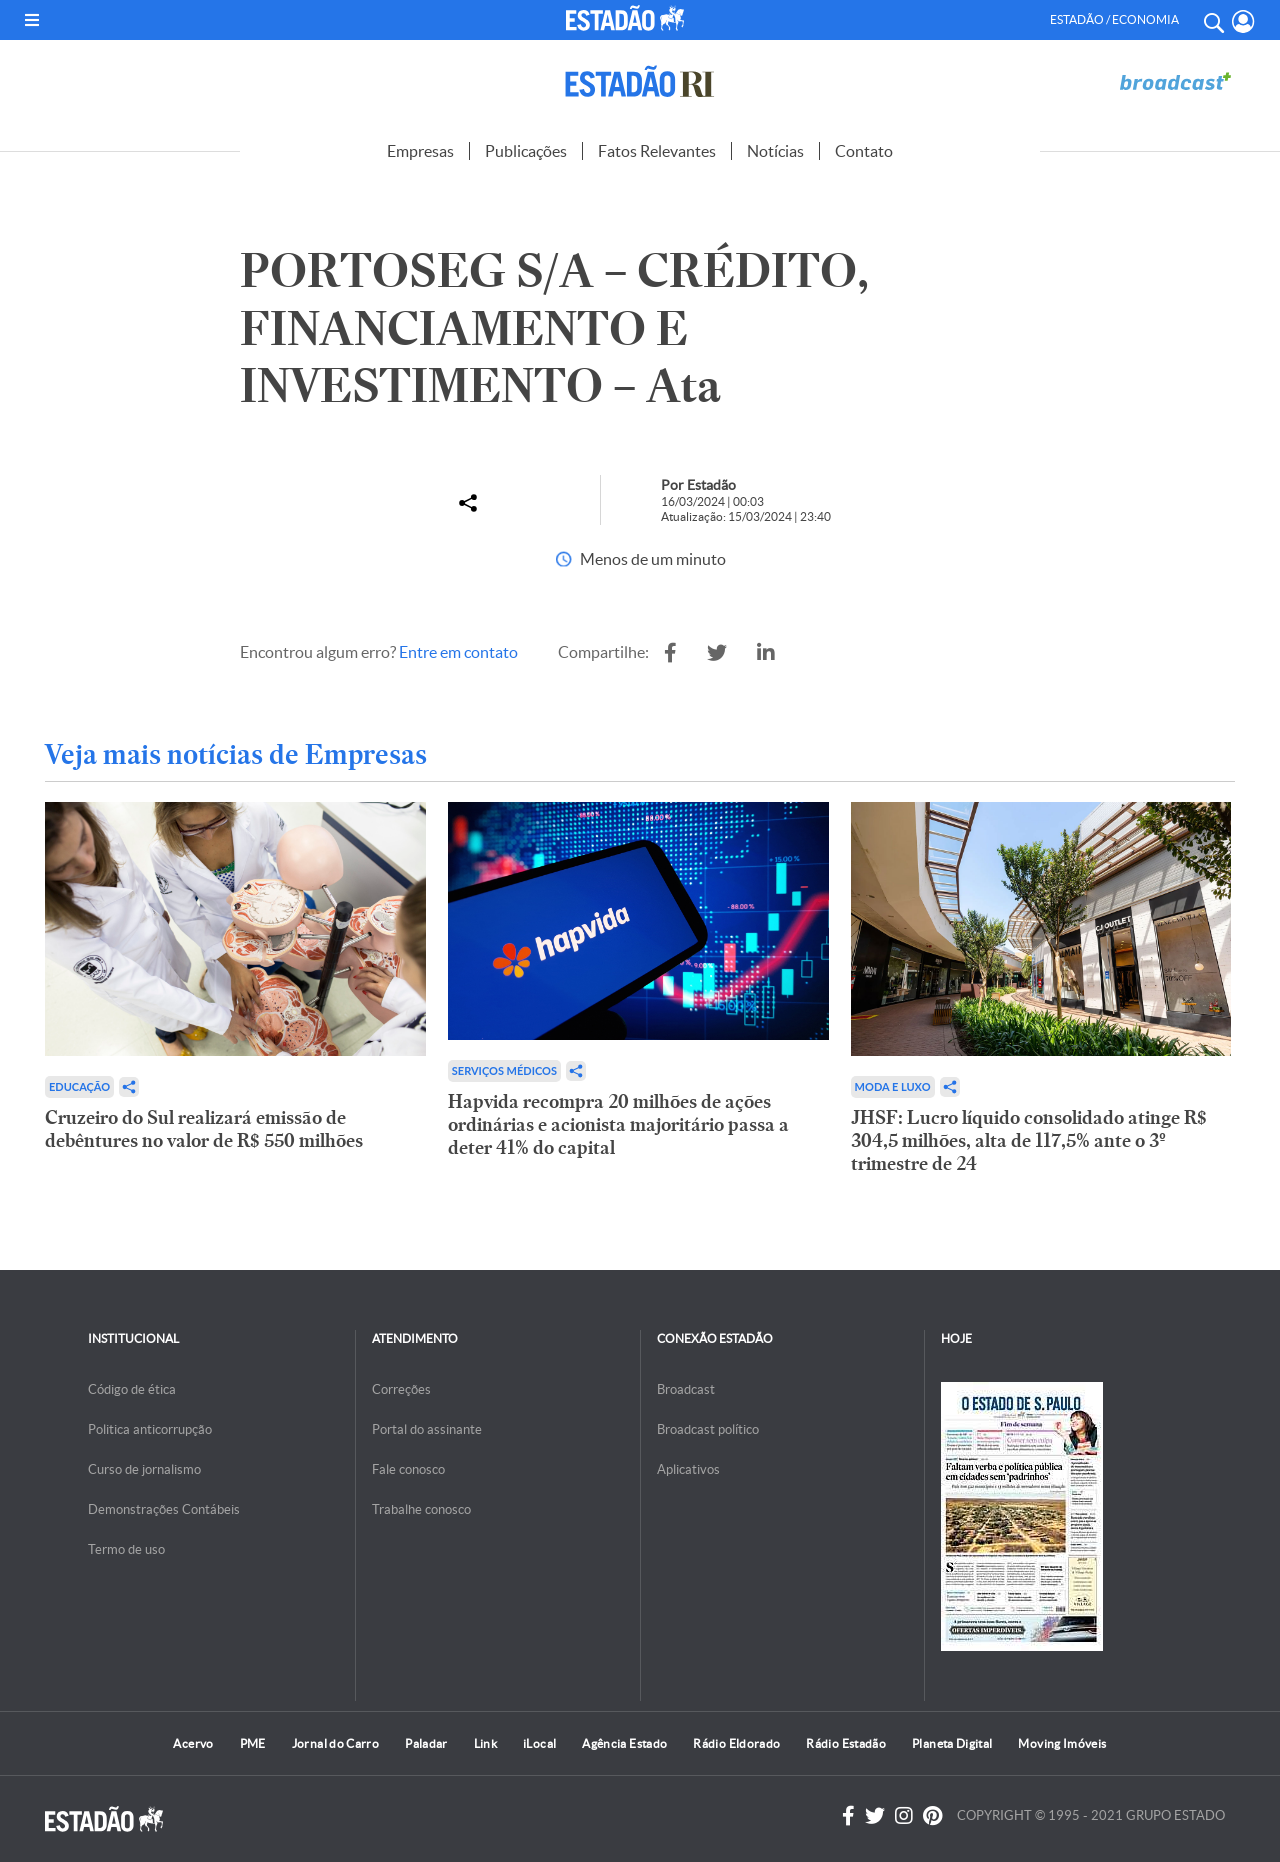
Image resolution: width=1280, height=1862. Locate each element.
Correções (401, 1389)
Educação (79, 1086)
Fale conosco (408, 1469)
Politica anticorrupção (150, 1429)
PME (253, 1743)
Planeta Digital (952, 1743)
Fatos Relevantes (657, 151)
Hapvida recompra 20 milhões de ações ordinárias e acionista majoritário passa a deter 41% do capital (618, 1124)
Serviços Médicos (504, 1070)
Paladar (426, 1743)
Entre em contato (458, 652)
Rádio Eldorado (736, 1743)
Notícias (775, 151)
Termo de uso (126, 1549)
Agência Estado (624, 1743)
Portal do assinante (427, 1429)
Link (485, 1743)
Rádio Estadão (846, 1743)
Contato (864, 151)
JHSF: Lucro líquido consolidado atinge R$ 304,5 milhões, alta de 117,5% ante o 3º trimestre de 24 (1029, 1140)
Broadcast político (708, 1429)
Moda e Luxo (893, 1086)
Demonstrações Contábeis (164, 1509)
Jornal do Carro (335, 1743)
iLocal (539, 1743)
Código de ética (132, 1389)
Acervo (193, 1743)
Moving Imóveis (1062, 1743)
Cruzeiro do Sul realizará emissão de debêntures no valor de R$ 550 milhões (204, 1129)
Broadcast (686, 1389)
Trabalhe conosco (421, 1509)
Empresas (420, 151)
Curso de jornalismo (144, 1469)
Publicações (526, 151)
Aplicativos (688, 1469)
